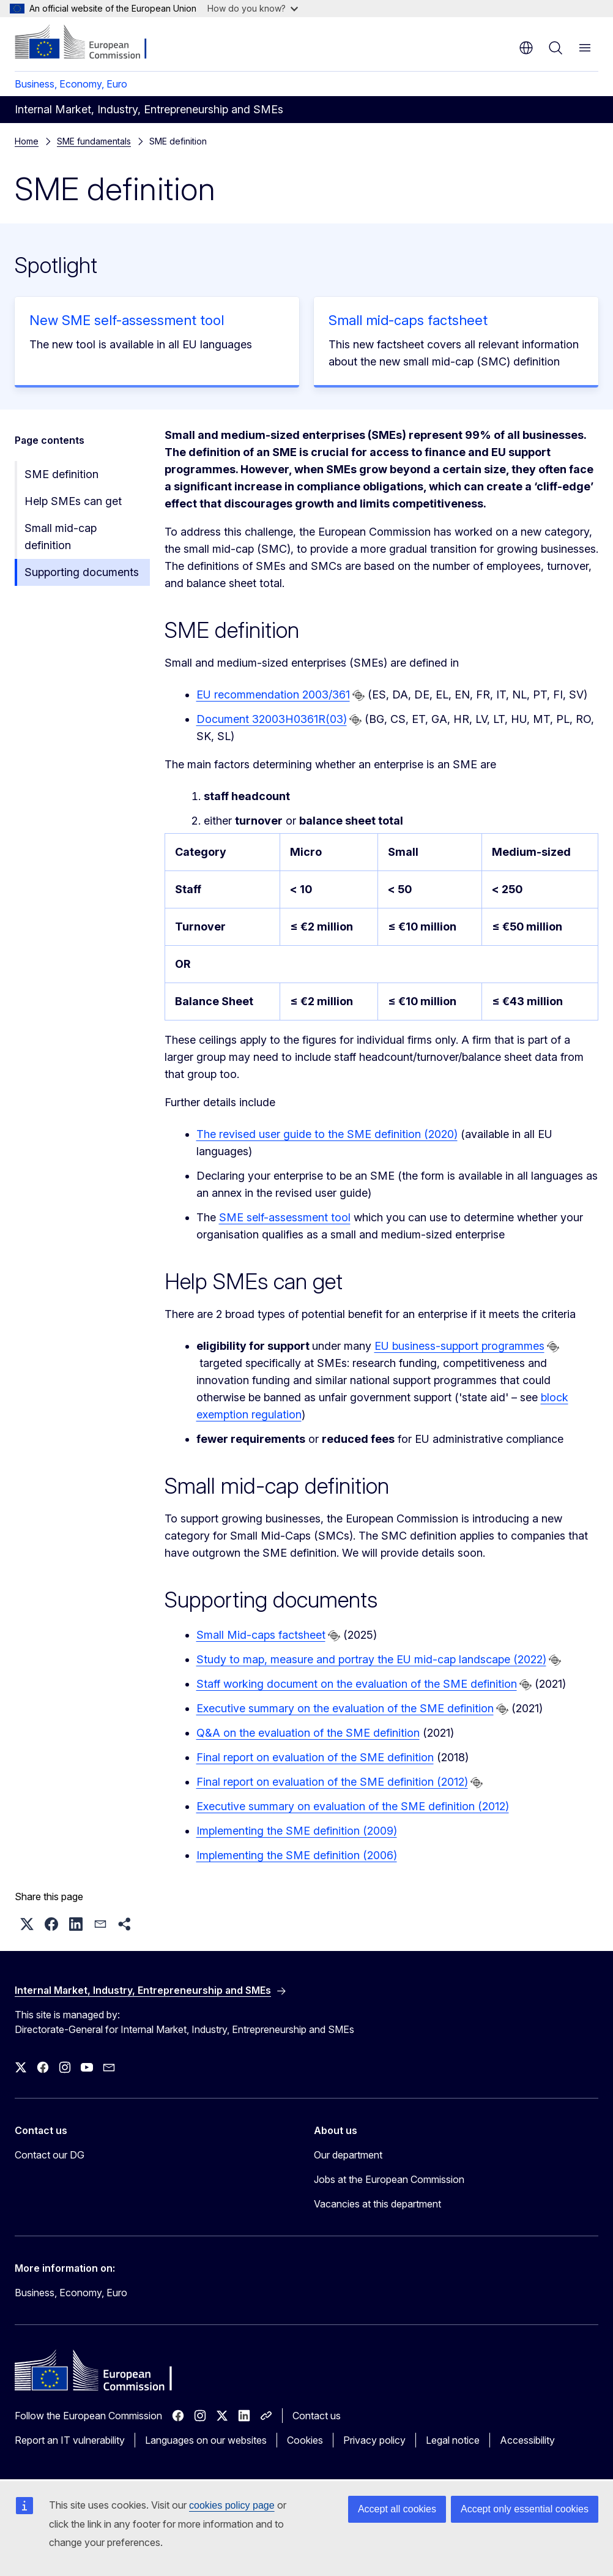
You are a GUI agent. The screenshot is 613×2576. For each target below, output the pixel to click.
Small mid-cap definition (60, 537)
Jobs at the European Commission (389, 2179)
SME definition (61, 474)
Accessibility (527, 2440)
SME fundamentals (94, 141)
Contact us (316, 2415)
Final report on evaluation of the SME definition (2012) (332, 1781)
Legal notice (453, 2440)
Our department (348, 2155)
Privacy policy (374, 2440)
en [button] (526, 47)
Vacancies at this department (377, 2204)
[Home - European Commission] (89, 42)
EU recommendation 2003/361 (273, 694)
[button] (27, 1924)
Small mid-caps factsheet (408, 320)
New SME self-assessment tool (126, 320)
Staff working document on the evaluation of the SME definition (356, 1683)
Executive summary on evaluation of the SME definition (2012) (352, 1806)
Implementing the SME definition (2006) (296, 1855)
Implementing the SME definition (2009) (296, 1830)
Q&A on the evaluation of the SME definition (308, 1732)
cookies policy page (232, 2505)
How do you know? (252, 8)
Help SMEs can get (73, 501)
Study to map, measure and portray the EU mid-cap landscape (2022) (371, 1659)
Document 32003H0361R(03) (271, 719)
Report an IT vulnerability (70, 2440)
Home (27, 141)
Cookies (305, 2440)
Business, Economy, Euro (71, 84)
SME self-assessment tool (285, 1217)
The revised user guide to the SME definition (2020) (327, 1134)
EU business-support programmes (459, 1345)
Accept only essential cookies (525, 2509)
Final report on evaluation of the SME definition (315, 1757)
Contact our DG (49, 2155)
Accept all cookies (397, 2509)
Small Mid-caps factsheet (260, 1634)
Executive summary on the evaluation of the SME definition (345, 1708)
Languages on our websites (206, 2440)
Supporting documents (81, 572)
